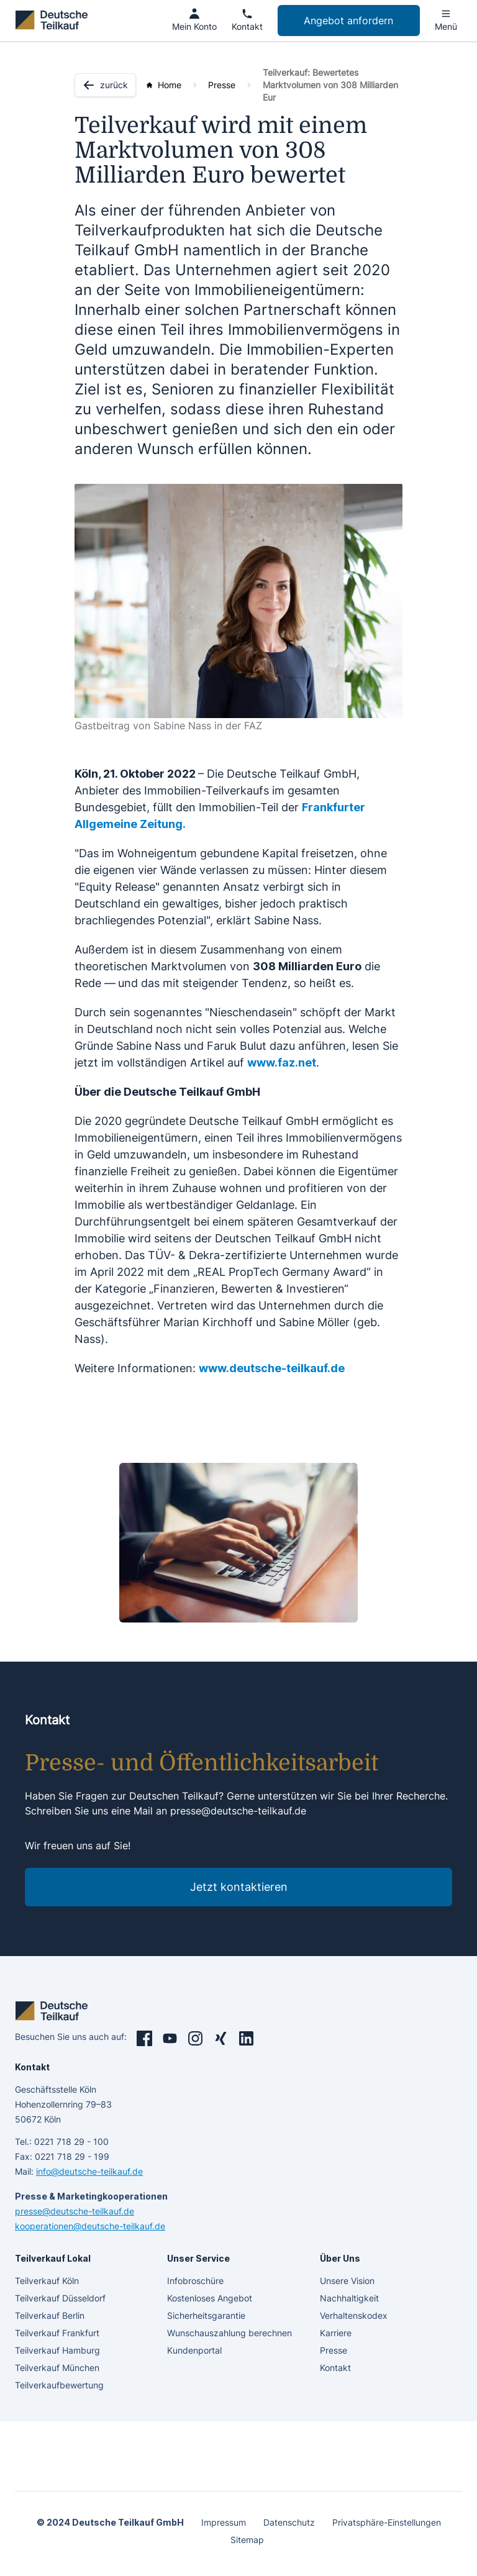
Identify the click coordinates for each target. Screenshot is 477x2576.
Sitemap (247, 2539)
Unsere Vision (347, 2280)
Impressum (223, 2522)
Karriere (336, 2333)
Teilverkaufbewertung (59, 2385)
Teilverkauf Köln (47, 2280)
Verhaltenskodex (354, 2315)
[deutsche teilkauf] (54, 20)
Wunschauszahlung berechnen (229, 2333)
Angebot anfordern (348, 20)
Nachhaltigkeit (349, 2298)
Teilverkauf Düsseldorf (60, 2298)
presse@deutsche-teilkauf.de (238, 1811)
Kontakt (335, 2367)
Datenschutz (289, 2522)
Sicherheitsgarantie (206, 2315)
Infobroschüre (195, 2280)
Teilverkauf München (57, 2367)
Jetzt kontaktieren (239, 1886)
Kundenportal (194, 2350)
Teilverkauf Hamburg (57, 2350)
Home (169, 85)
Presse (221, 85)
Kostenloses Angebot (209, 2298)
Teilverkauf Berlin (49, 2315)
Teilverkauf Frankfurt (57, 2333)
